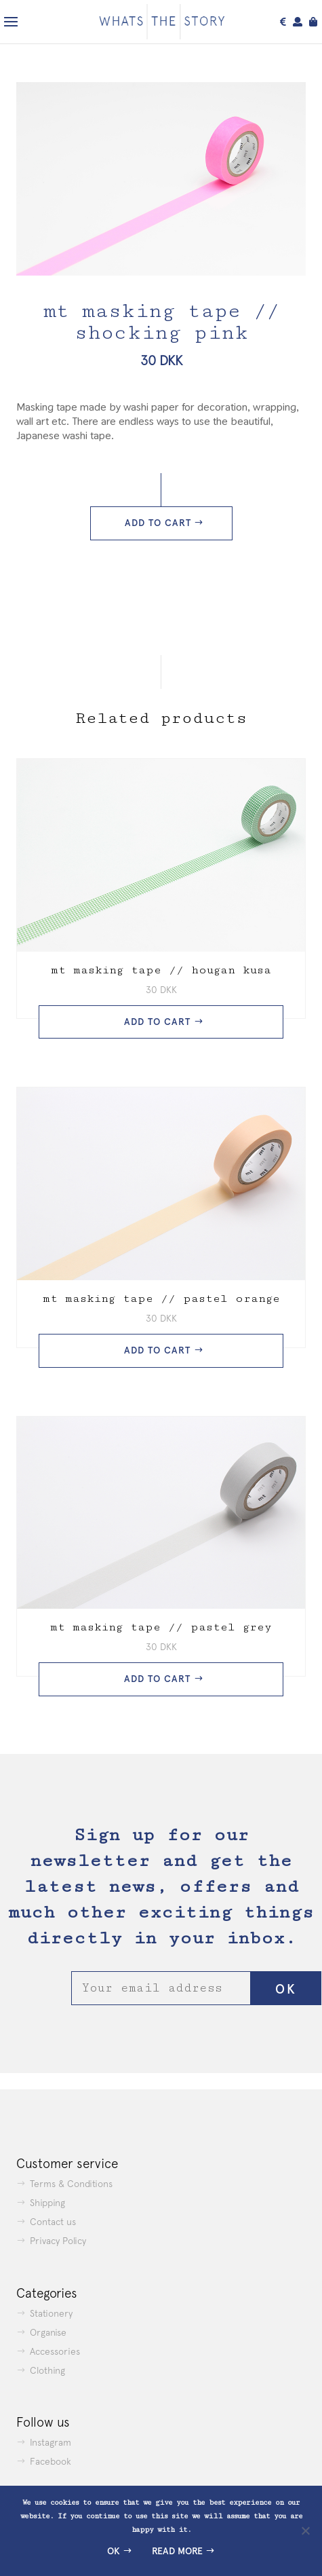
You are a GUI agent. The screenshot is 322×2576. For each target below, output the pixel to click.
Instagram (50, 2442)
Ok (113, 2551)
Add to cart (158, 523)
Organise (48, 2332)
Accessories (55, 2351)
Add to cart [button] (157, 1022)
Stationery (51, 2313)
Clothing (47, 2370)
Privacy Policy (58, 2240)
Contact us (53, 2221)
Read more (177, 2551)
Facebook (50, 2461)
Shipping (47, 2202)
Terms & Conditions (71, 2183)
